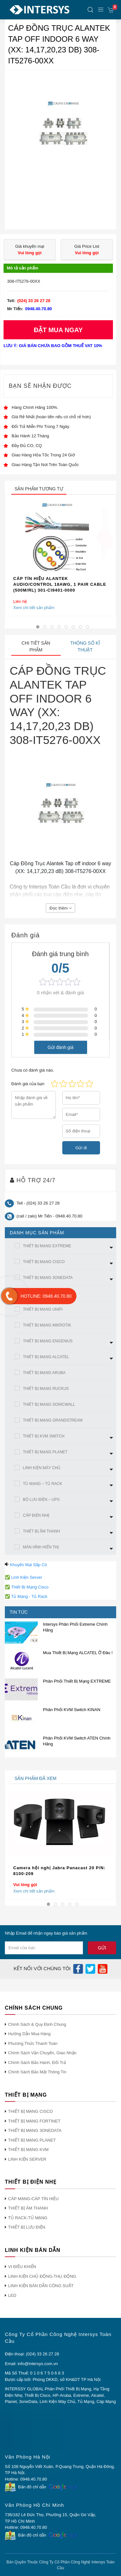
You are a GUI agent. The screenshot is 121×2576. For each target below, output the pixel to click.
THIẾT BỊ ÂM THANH (41, 1531)
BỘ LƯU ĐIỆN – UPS (41, 1499)
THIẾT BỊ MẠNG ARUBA (44, 1372)
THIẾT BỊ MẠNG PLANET (45, 1452)
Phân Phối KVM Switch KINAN (71, 1709)
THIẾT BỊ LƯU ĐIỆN (26, 2227)
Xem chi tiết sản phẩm (34, 607)
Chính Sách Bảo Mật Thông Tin (37, 2071)
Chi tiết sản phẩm (36, 646)
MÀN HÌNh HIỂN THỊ (41, 1547)
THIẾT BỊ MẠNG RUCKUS (46, 1388)
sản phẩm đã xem (35, 1778)
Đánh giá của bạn (27, 1083)
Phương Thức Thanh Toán (32, 2043)
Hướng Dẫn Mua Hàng (29, 2033)
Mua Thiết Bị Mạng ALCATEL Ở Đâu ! (78, 1652)
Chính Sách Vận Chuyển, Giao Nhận (42, 2052)
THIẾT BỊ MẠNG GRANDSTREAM (53, 1420)
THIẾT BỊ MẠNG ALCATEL (46, 1357)
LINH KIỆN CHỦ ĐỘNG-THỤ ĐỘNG (42, 2276)
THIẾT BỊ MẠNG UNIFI (43, 1309)
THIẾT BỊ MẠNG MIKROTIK (47, 1325)
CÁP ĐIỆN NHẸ (36, 1515)
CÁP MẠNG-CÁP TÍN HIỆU (33, 2198)
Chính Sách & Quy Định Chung (37, 2024)
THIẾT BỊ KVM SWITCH (44, 1436)
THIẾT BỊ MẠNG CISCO (44, 1262)
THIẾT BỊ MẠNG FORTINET (34, 2121)
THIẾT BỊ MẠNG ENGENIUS (48, 1341)
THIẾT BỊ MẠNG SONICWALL (49, 1404)
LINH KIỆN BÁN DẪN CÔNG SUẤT (41, 2285)
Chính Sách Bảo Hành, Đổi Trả (37, 2062)
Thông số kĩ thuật (85, 646)
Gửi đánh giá (60, 1047)
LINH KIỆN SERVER (27, 2159)
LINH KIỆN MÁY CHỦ (41, 1468)
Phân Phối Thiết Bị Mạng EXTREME (77, 1681)
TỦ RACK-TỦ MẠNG (27, 2217)
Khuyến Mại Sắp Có (28, 1564)
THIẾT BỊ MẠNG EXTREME (47, 1246)
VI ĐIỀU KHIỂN (22, 2266)
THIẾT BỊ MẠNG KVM (28, 2149)
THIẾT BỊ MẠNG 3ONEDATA (48, 1277)
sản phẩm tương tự (39, 488)
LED (12, 2295)
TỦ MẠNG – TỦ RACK (42, 1483)
